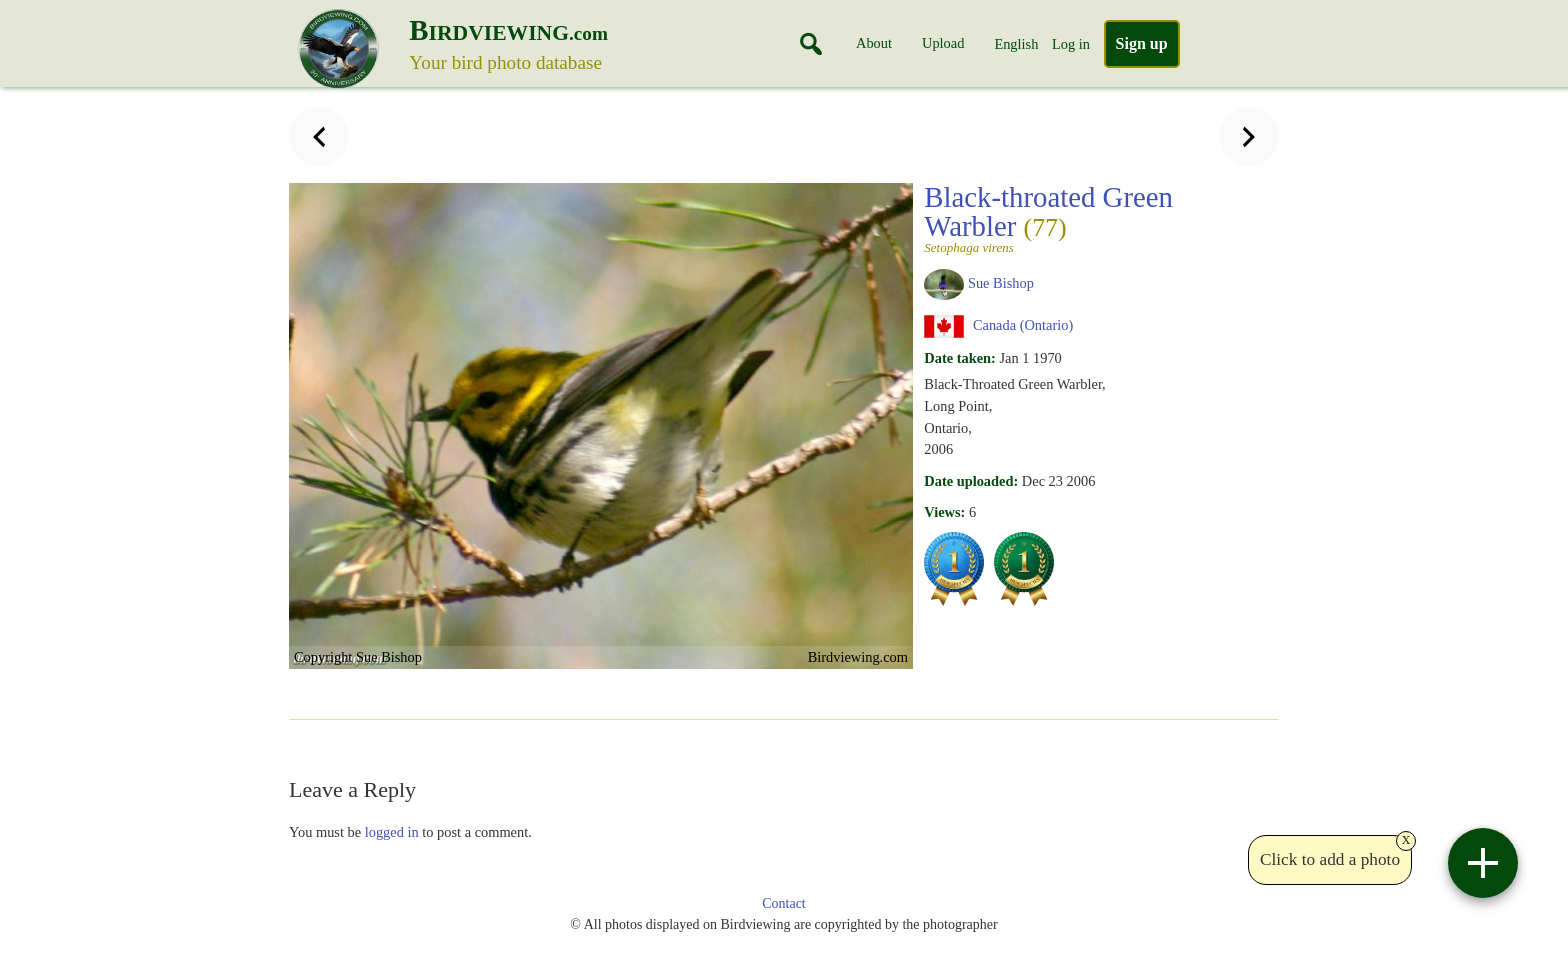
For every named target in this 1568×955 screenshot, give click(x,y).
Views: (944, 512)
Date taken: (960, 358)
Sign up (1142, 43)
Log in (1071, 44)
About (874, 43)
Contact (784, 903)
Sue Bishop (1001, 283)
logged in (392, 832)
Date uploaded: (971, 481)
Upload (943, 43)
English (1016, 44)
